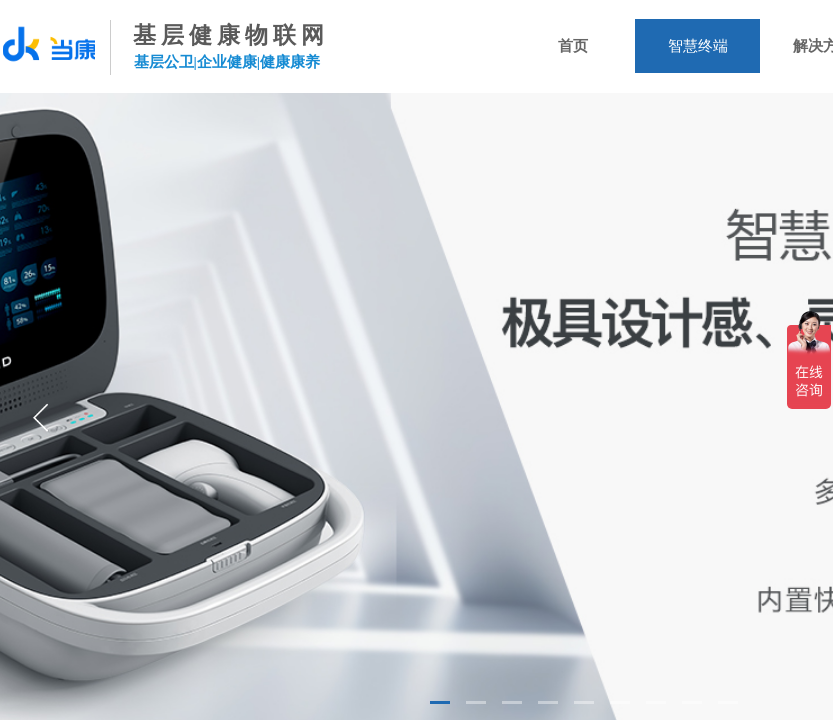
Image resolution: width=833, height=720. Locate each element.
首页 (573, 46)
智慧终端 (698, 46)
